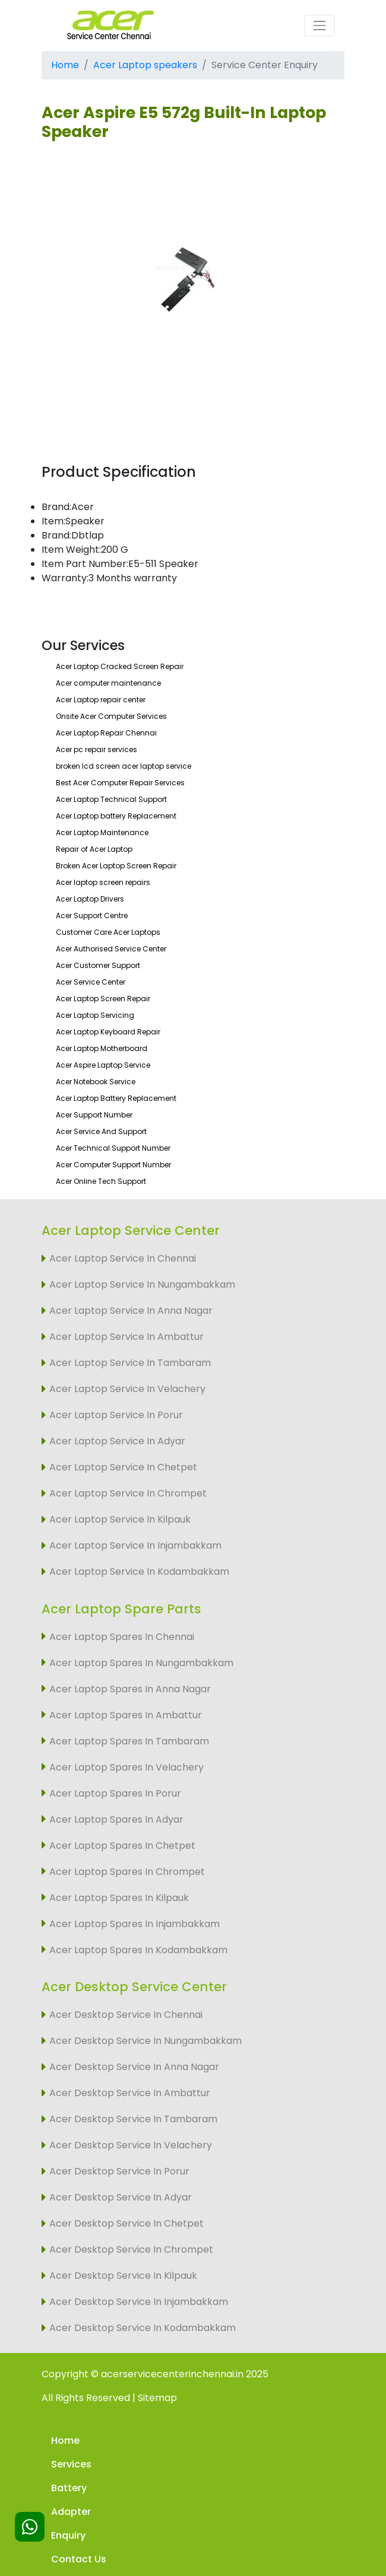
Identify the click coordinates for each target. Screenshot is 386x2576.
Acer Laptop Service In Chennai (122, 1258)
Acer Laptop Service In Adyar (117, 1441)
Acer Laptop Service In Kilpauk (120, 1519)
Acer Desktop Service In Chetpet (126, 2223)
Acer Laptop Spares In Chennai (121, 1636)
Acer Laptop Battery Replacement (116, 1098)
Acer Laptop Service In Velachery (127, 1388)
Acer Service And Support (101, 1131)
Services (71, 2464)
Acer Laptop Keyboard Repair (108, 1032)
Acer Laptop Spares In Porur (115, 1793)
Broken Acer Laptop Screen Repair (116, 866)
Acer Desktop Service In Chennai (126, 2014)
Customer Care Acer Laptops (108, 932)
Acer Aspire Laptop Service (103, 1065)
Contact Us (78, 2559)
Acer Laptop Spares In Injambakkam (134, 1923)
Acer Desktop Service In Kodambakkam (142, 2327)
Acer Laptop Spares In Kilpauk (119, 1897)
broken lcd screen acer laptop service (123, 766)
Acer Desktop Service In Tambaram (133, 2119)
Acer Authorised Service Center (111, 949)
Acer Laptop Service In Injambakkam (135, 1545)
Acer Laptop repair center (100, 700)
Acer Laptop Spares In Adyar (116, 1819)
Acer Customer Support (98, 965)
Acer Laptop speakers (145, 65)
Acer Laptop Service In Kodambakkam (139, 1571)
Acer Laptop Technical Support (111, 799)
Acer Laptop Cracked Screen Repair (119, 666)
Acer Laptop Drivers (90, 899)
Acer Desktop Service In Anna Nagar (134, 2066)
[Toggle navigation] (319, 25)
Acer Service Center (90, 982)
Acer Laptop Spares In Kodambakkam (138, 1950)
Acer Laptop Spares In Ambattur (125, 1715)
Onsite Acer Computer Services (111, 716)
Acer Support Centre (92, 915)
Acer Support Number (94, 1115)
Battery (69, 2488)
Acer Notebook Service (95, 1082)
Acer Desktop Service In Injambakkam (138, 2301)
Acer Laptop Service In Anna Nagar (131, 1310)
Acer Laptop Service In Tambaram (130, 1362)
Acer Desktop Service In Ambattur (129, 2093)
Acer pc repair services (96, 749)
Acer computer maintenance (108, 683)
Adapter (71, 2511)
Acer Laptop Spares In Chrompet (127, 1871)
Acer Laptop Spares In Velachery (126, 1767)
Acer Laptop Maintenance (102, 832)
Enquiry (68, 2535)
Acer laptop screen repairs (103, 882)
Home (65, 65)
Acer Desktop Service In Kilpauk (123, 2275)
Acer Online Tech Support (101, 1181)
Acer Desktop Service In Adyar (120, 2197)
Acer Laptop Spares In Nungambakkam (141, 1662)
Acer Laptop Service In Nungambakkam (142, 1284)
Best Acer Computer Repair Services (120, 783)
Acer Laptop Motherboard (101, 1048)
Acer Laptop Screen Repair (103, 999)
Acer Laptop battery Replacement (116, 816)
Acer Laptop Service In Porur (116, 1415)
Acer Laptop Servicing (95, 1015)
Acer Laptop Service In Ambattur (126, 1336)
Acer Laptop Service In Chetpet (123, 1467)
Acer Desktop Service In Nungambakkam (145, 2040)
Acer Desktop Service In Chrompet (131, 2249)
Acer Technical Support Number (113, 1148)
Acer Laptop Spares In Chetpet (122, 1845)
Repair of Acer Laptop (94, 849)
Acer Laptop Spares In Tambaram (129, 1741)
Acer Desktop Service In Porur (119, 2171)
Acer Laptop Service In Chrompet (128, 1493)
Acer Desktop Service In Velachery (130, 2145)
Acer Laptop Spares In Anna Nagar (130, 1689)
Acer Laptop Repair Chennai (106, 733)
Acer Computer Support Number (113, 1165)
